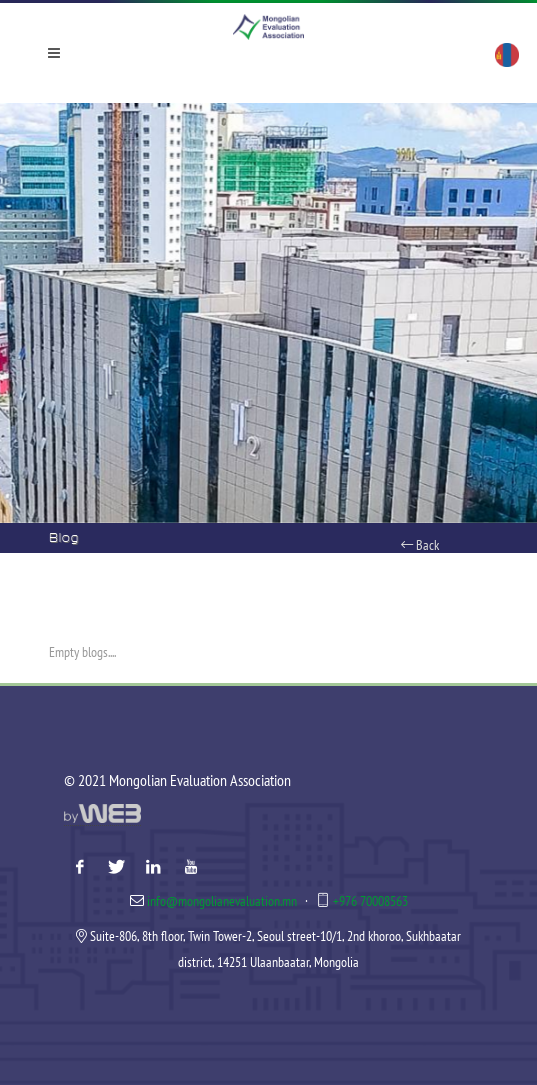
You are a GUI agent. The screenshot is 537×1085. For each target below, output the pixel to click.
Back (420, 545)
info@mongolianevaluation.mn (222, 901)
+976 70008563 (370, 901)
